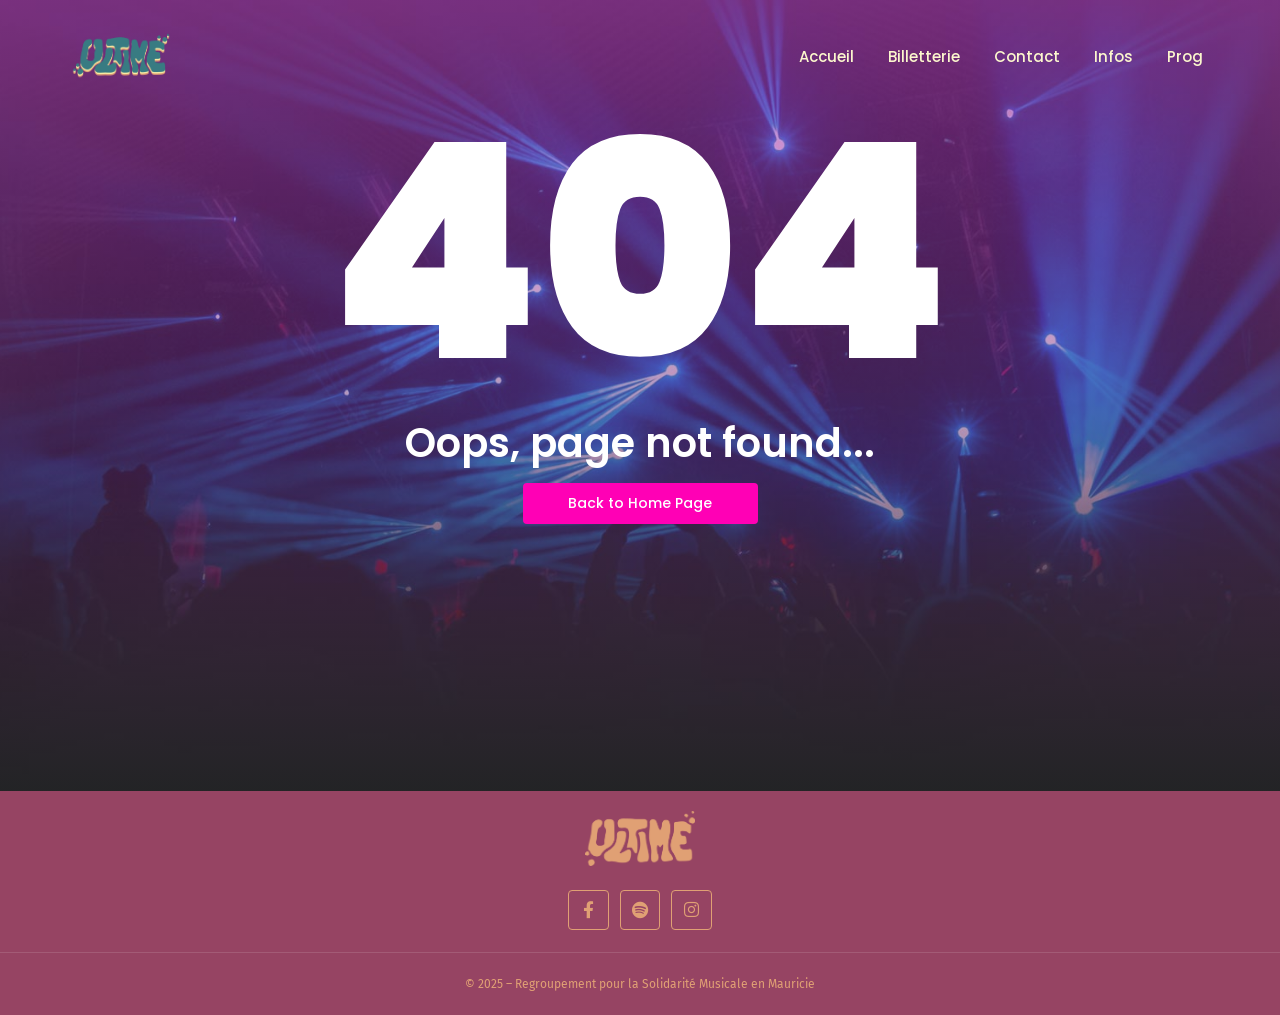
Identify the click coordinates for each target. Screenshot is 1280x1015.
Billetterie (924, 56)
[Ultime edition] (640, 838)
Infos (1113, 56)
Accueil (826, 56)
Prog (1185, 56)
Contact (1027, 56)
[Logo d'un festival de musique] (125, 55)
